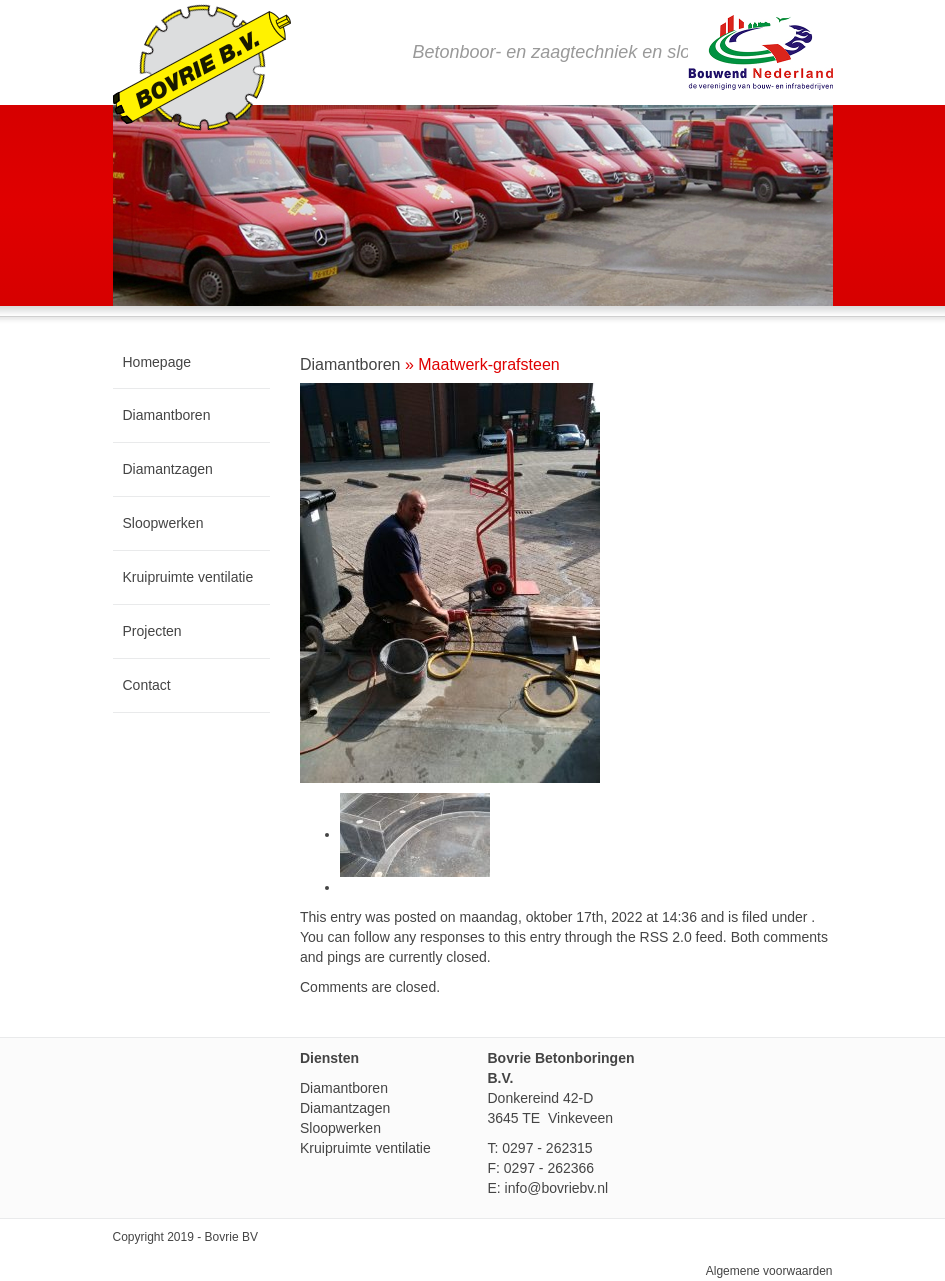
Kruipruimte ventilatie (188, 577)
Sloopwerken (163, 523)
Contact (147, 685)
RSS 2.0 (666, 937)
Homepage (157, 362)
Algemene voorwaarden (769, 1271)
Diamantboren (167, 415)
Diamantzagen (168, 469)
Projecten (152, 631)
